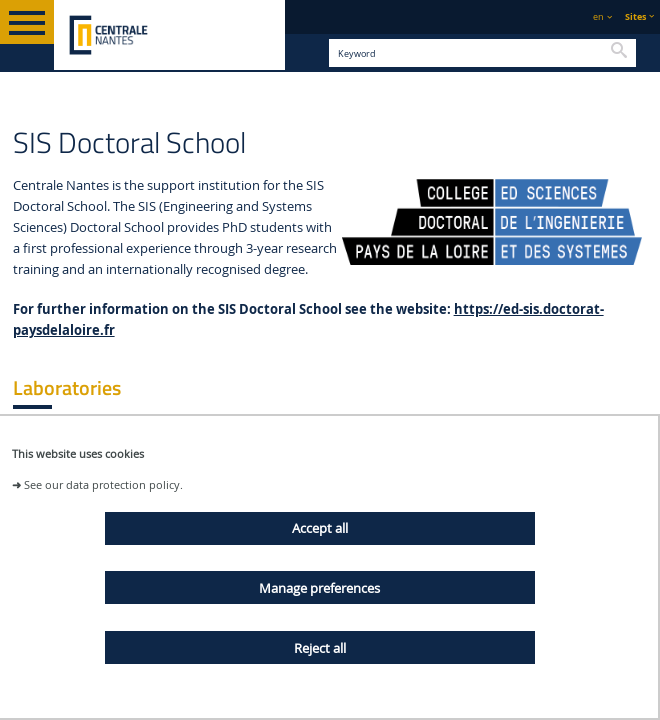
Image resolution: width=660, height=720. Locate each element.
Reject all (320, 648)
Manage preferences (319, 588)
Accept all (320, 528)
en (598, 16)
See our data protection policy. (103, 484)
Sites (635, 16)
